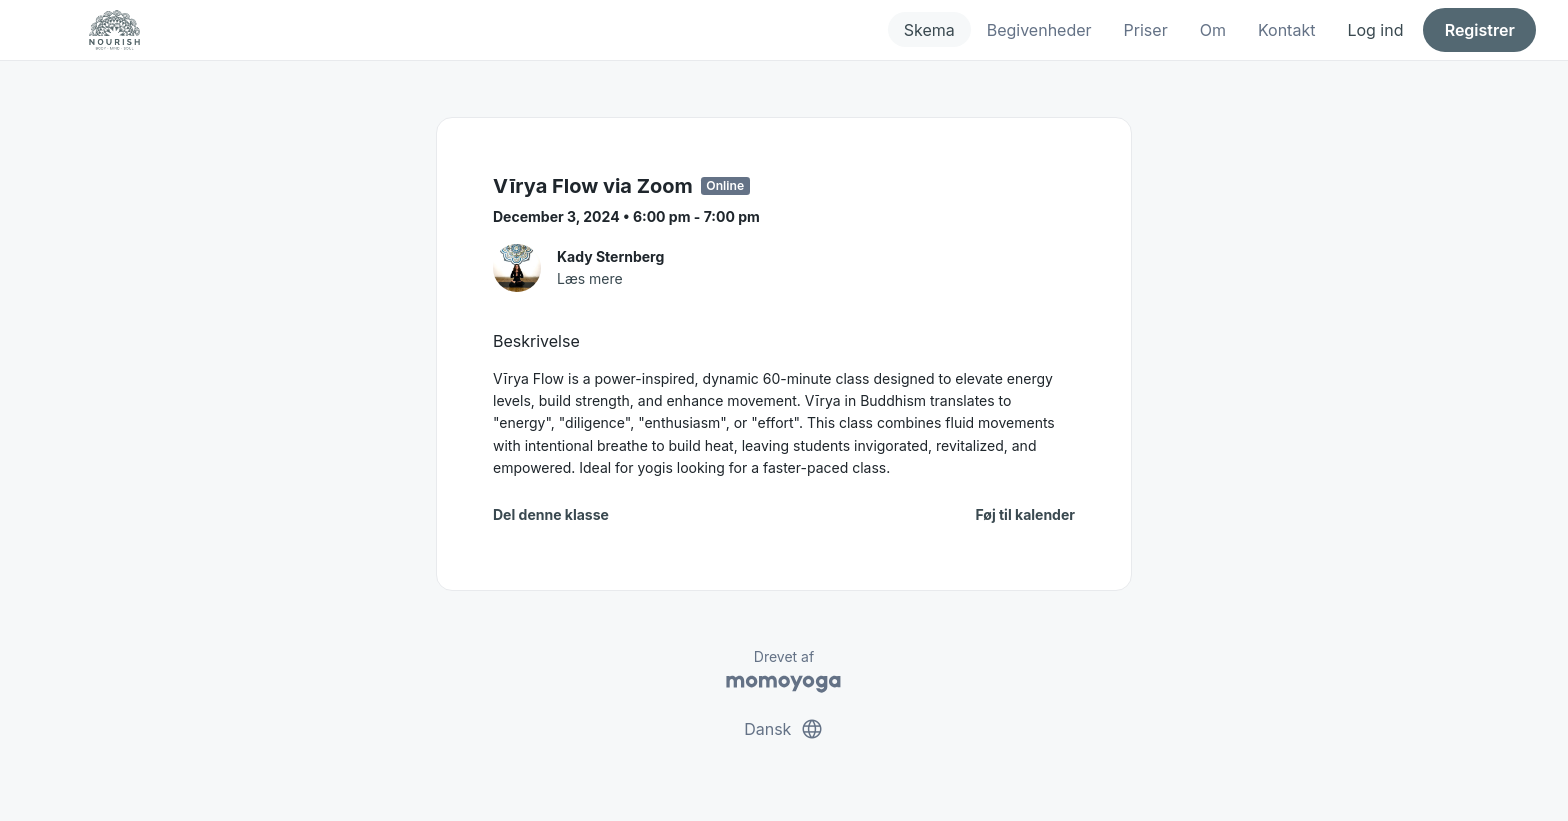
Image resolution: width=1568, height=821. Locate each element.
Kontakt (1286, 30)
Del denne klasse (551, 514)
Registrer (1480, 30)
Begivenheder (1039, 30)
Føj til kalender (1025, 514)
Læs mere (590, 278)
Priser (1146, 30)
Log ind (1375, 30)
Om (1213, 30)
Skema (929, 30)
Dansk (784, 729)
